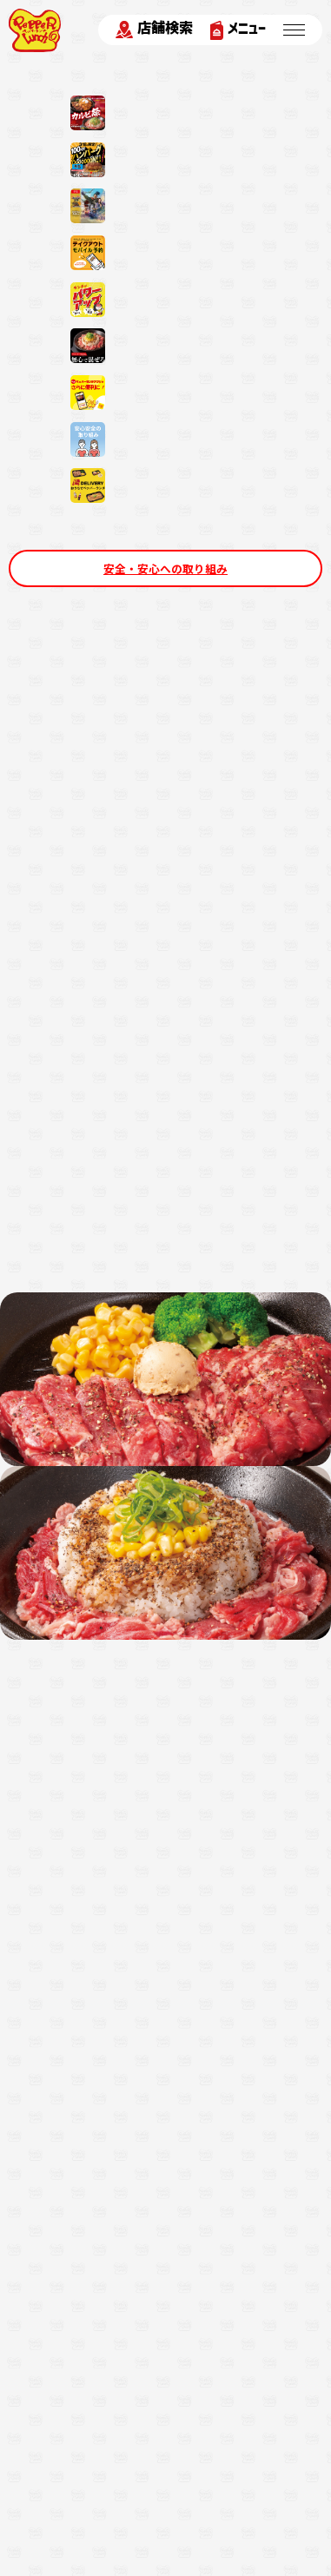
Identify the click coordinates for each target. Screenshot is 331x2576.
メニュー (238, 30)
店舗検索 (154, 29)
